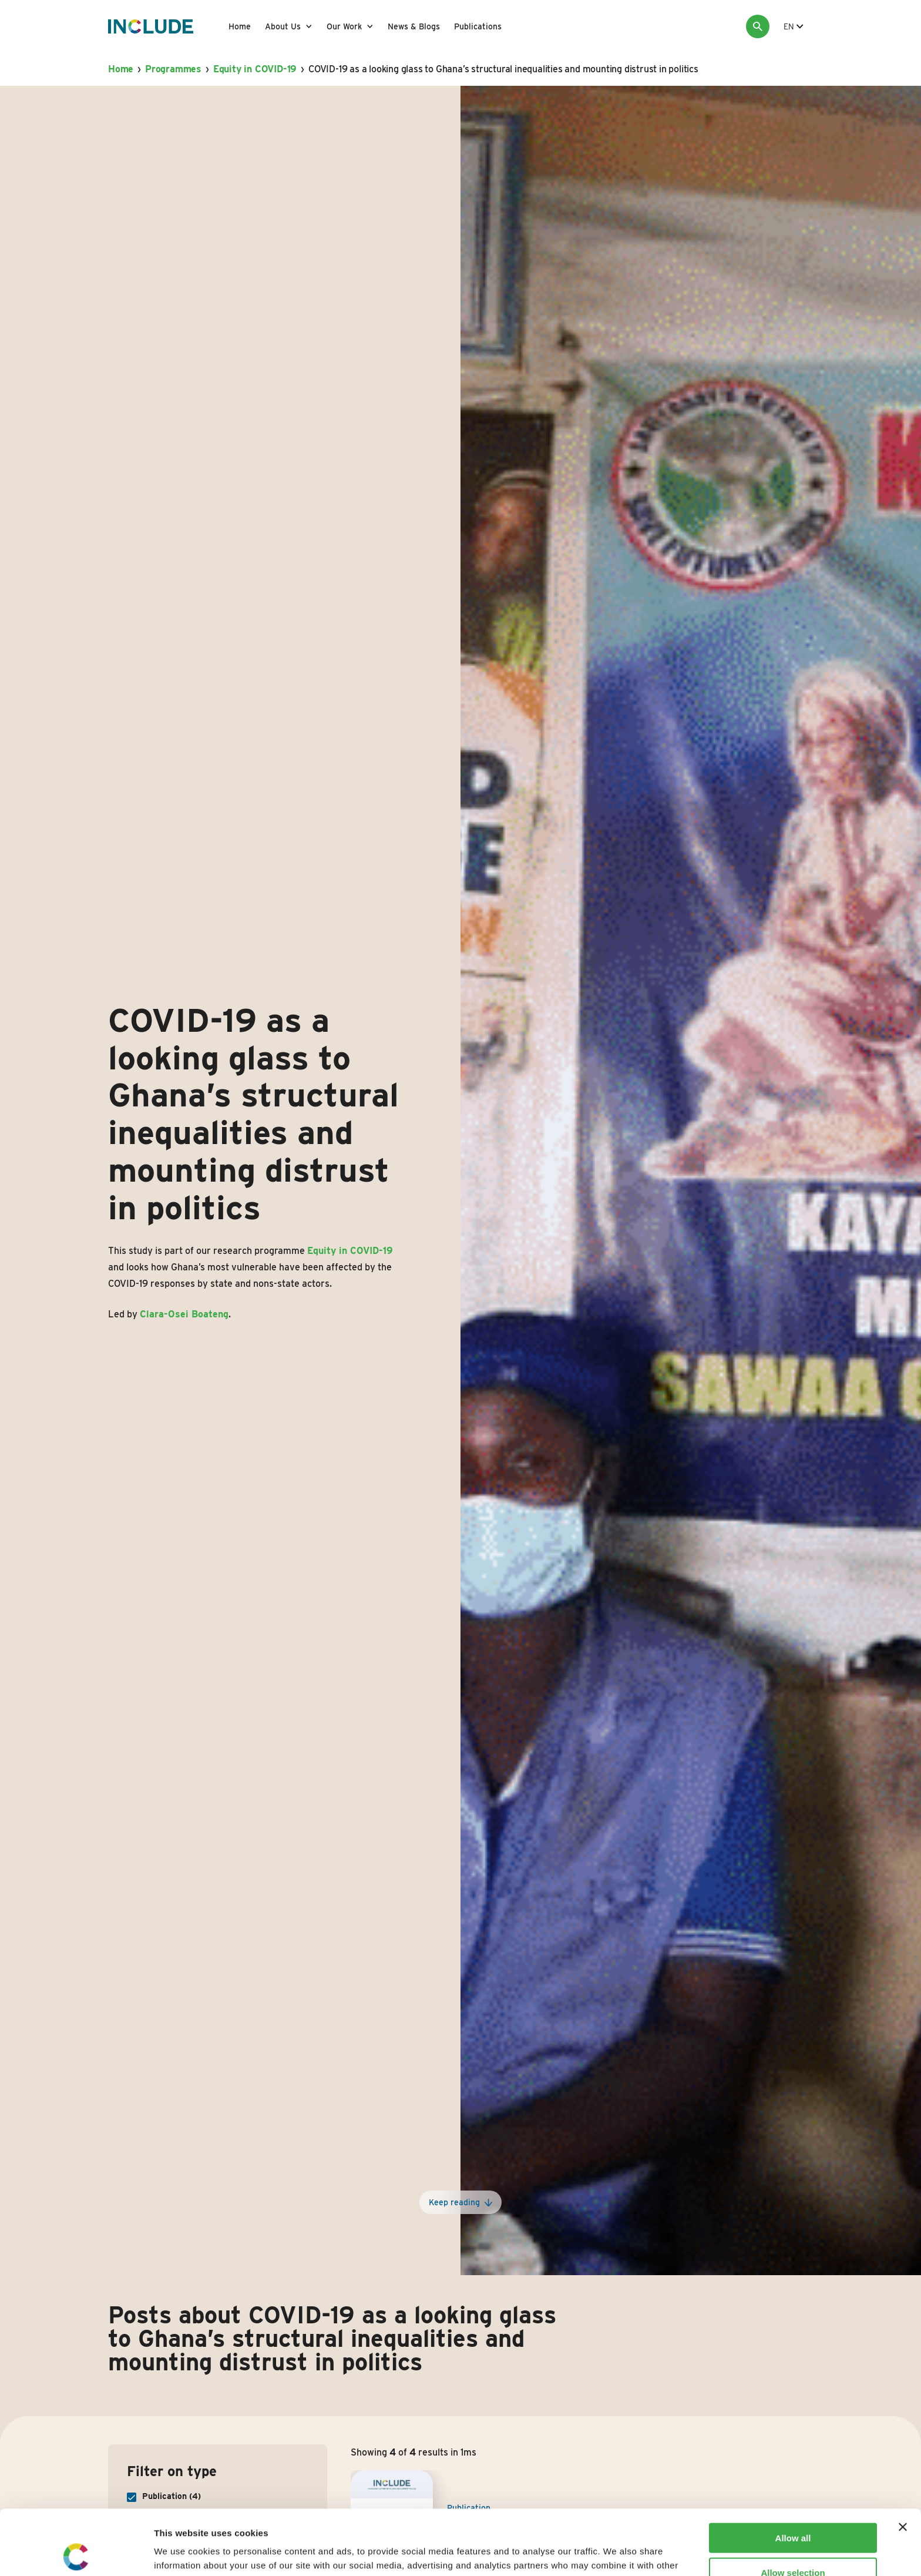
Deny (793, 2542)
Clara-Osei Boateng (184, 1314)
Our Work (344, 26)
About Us (283, 26)
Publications (478, 26)
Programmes (173, 69)
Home (239, 26)
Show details (616, 2553)
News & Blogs (414, 26)
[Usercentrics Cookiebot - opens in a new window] (76, 2553)
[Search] (757, 26)
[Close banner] (903, 2462)
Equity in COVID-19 (255, 69)
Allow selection (793, 2508)
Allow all (793, 2473)
